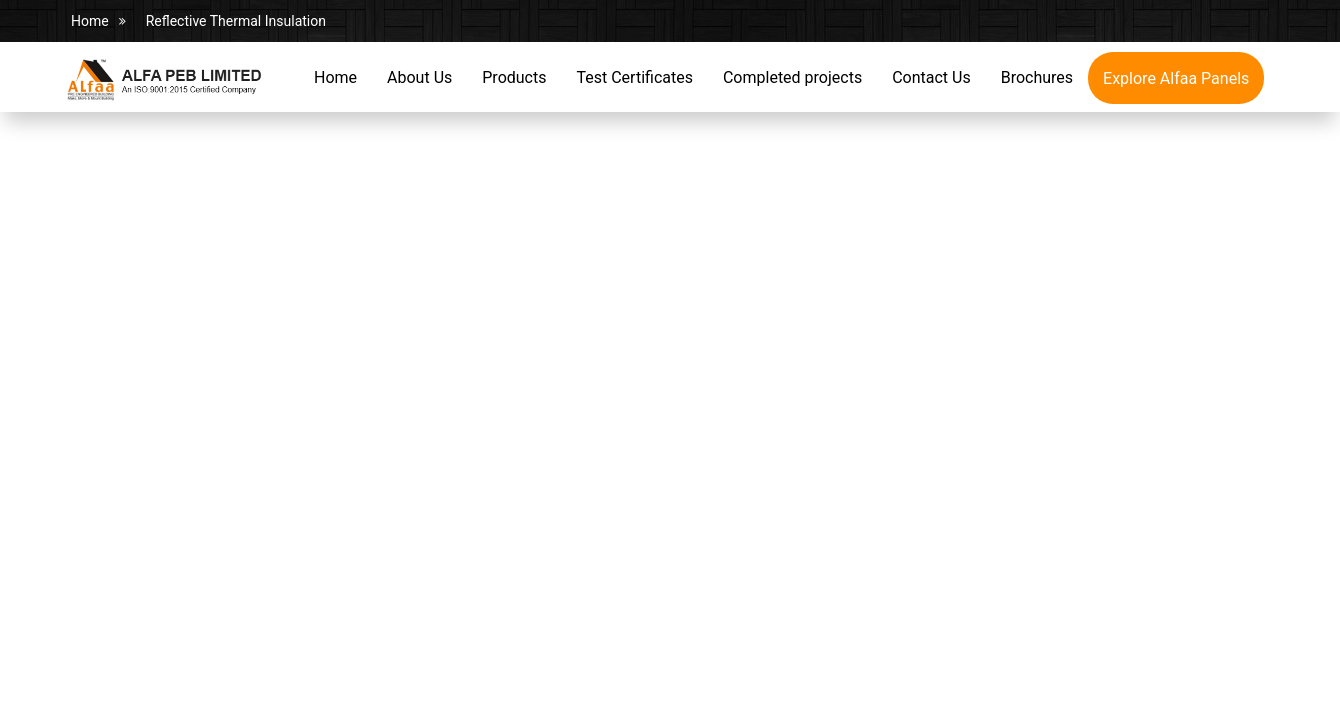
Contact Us (931, 77)
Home (90, 21)
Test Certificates (634, 77)
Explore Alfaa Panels (1176, 78)
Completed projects (792, 77)
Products (514, 77)
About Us (419, 77)
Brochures (1037, 77)
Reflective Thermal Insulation (236, 21)
